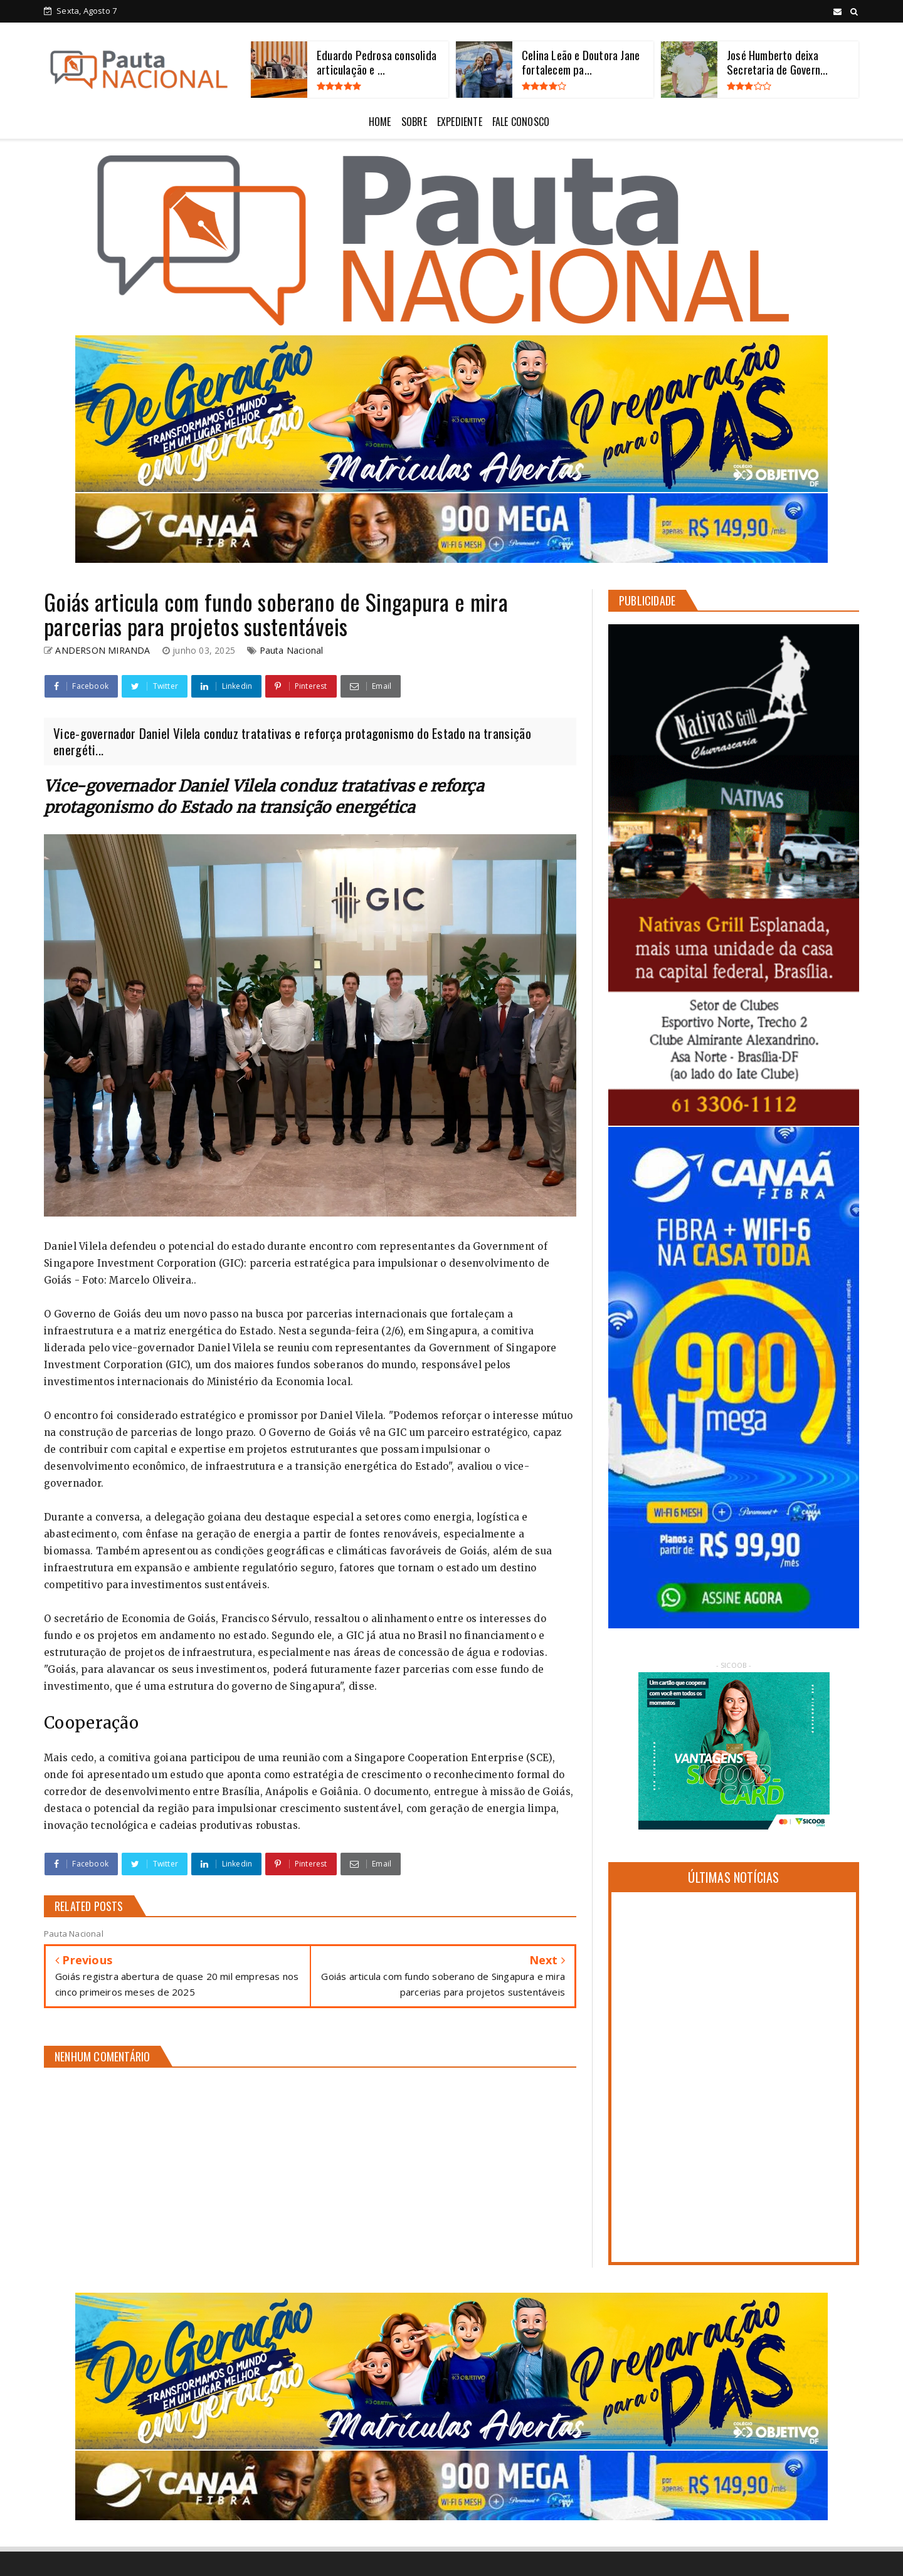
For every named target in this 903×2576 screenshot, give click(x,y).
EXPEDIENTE (459, 121)
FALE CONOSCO (520, 121)
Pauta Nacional (292, 650)
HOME (380, 121)
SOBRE (414, 121)
